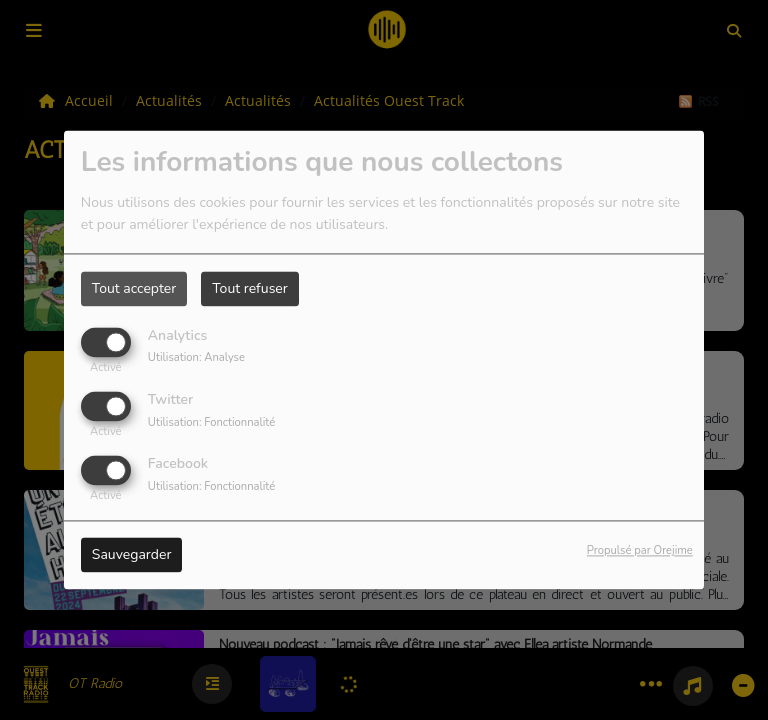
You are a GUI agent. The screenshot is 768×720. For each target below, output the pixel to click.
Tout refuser (250, 288)
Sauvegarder (132, 555)
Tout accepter (134, 288)
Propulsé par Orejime (640, 551)
